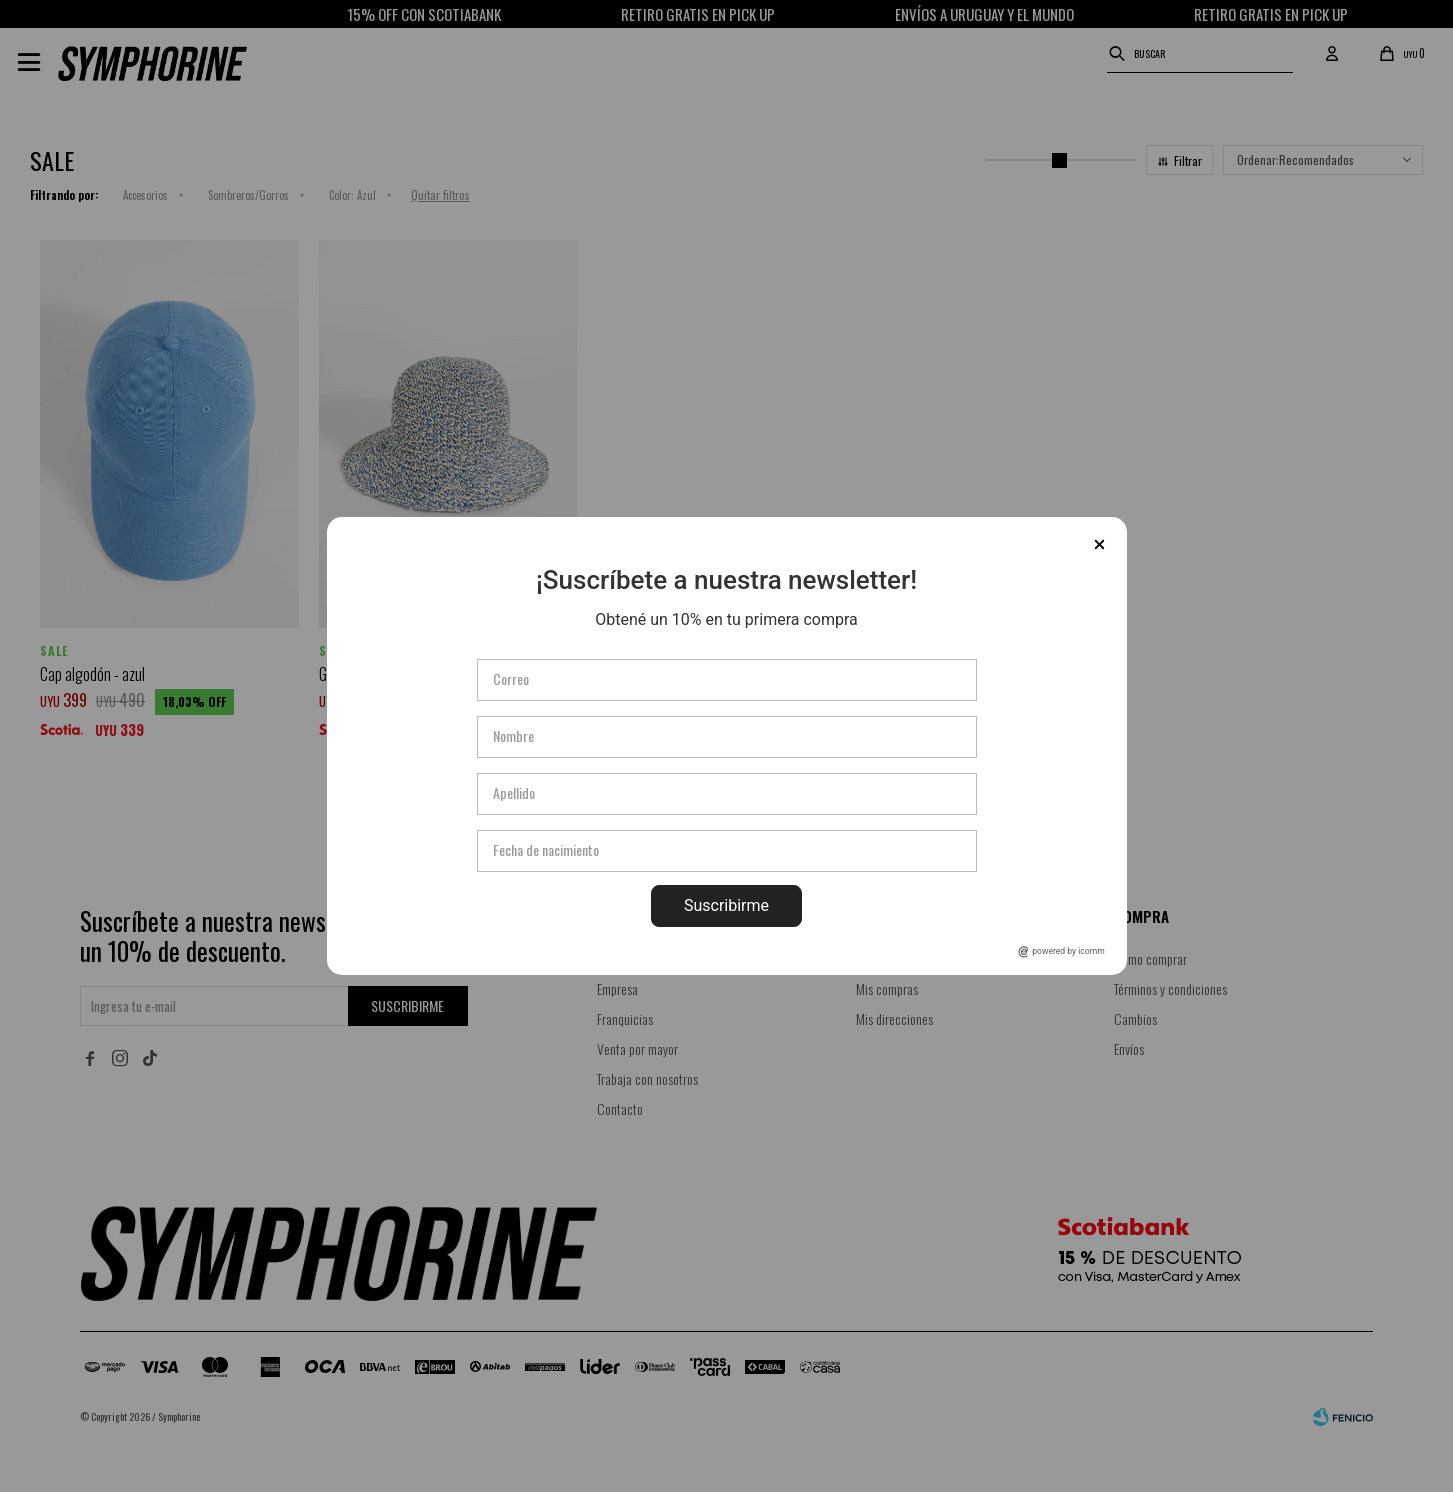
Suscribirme (726, 905)
